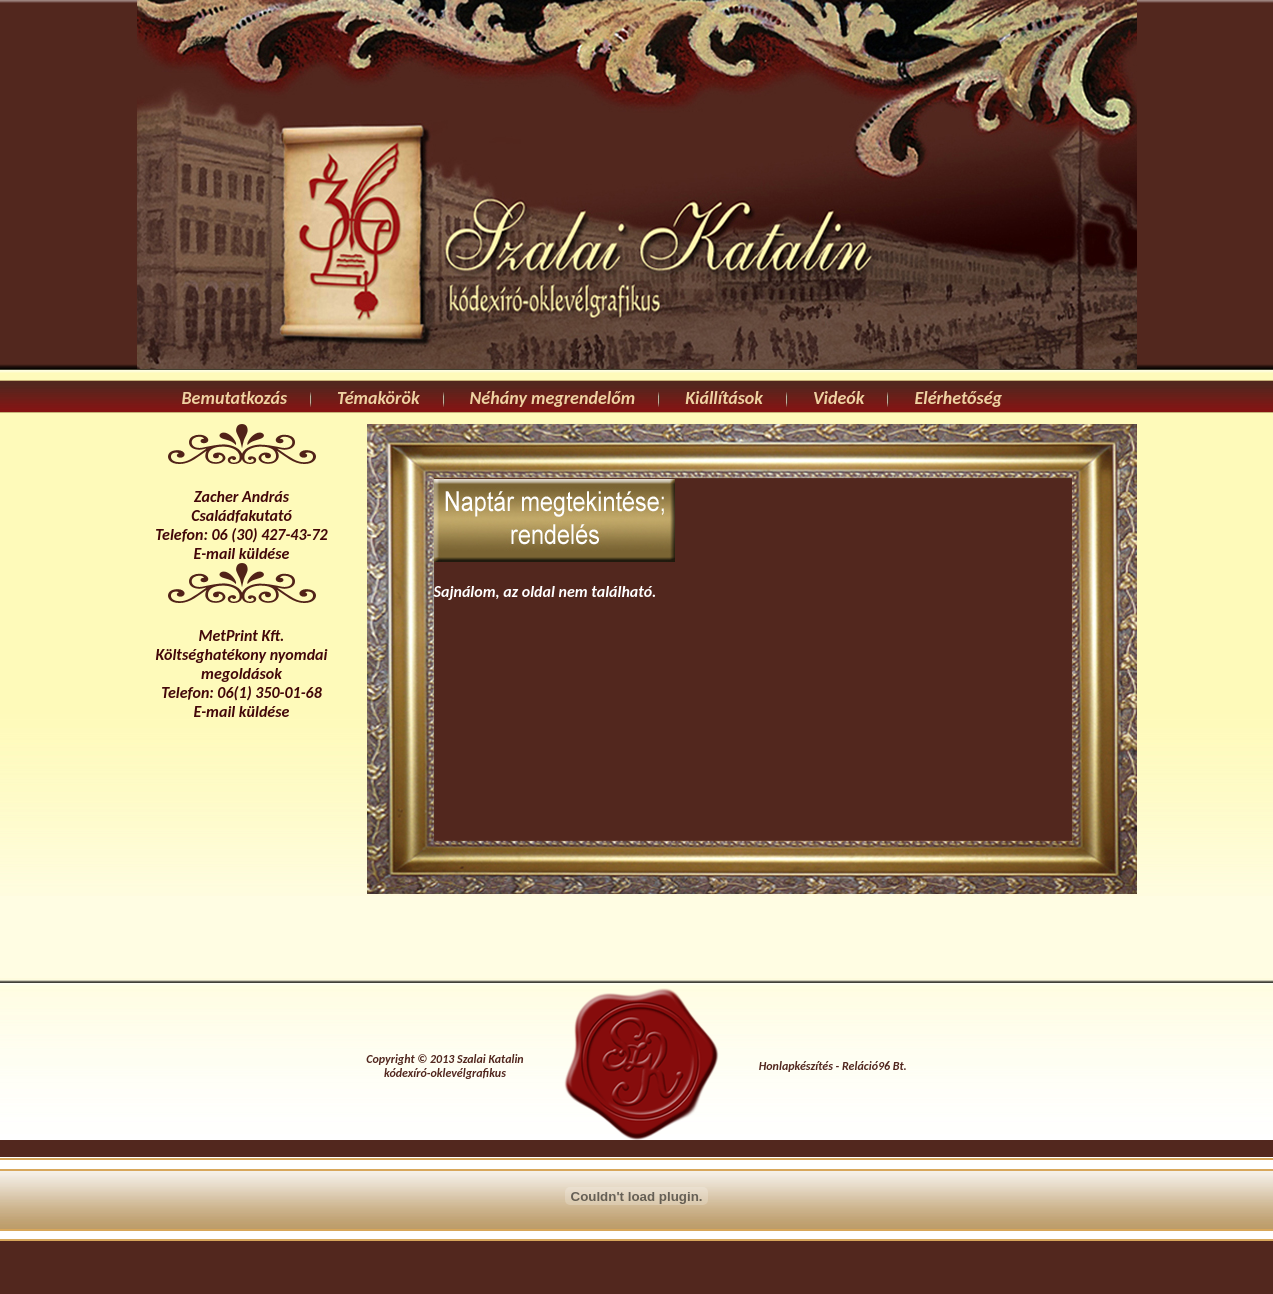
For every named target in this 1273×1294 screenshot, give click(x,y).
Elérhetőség (958, 398)
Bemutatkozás (235, 398)
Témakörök (378, 398)
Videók (839, 398)
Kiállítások (724, 398)
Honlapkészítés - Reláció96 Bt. (833, 1066)
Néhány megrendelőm (553, 398)
